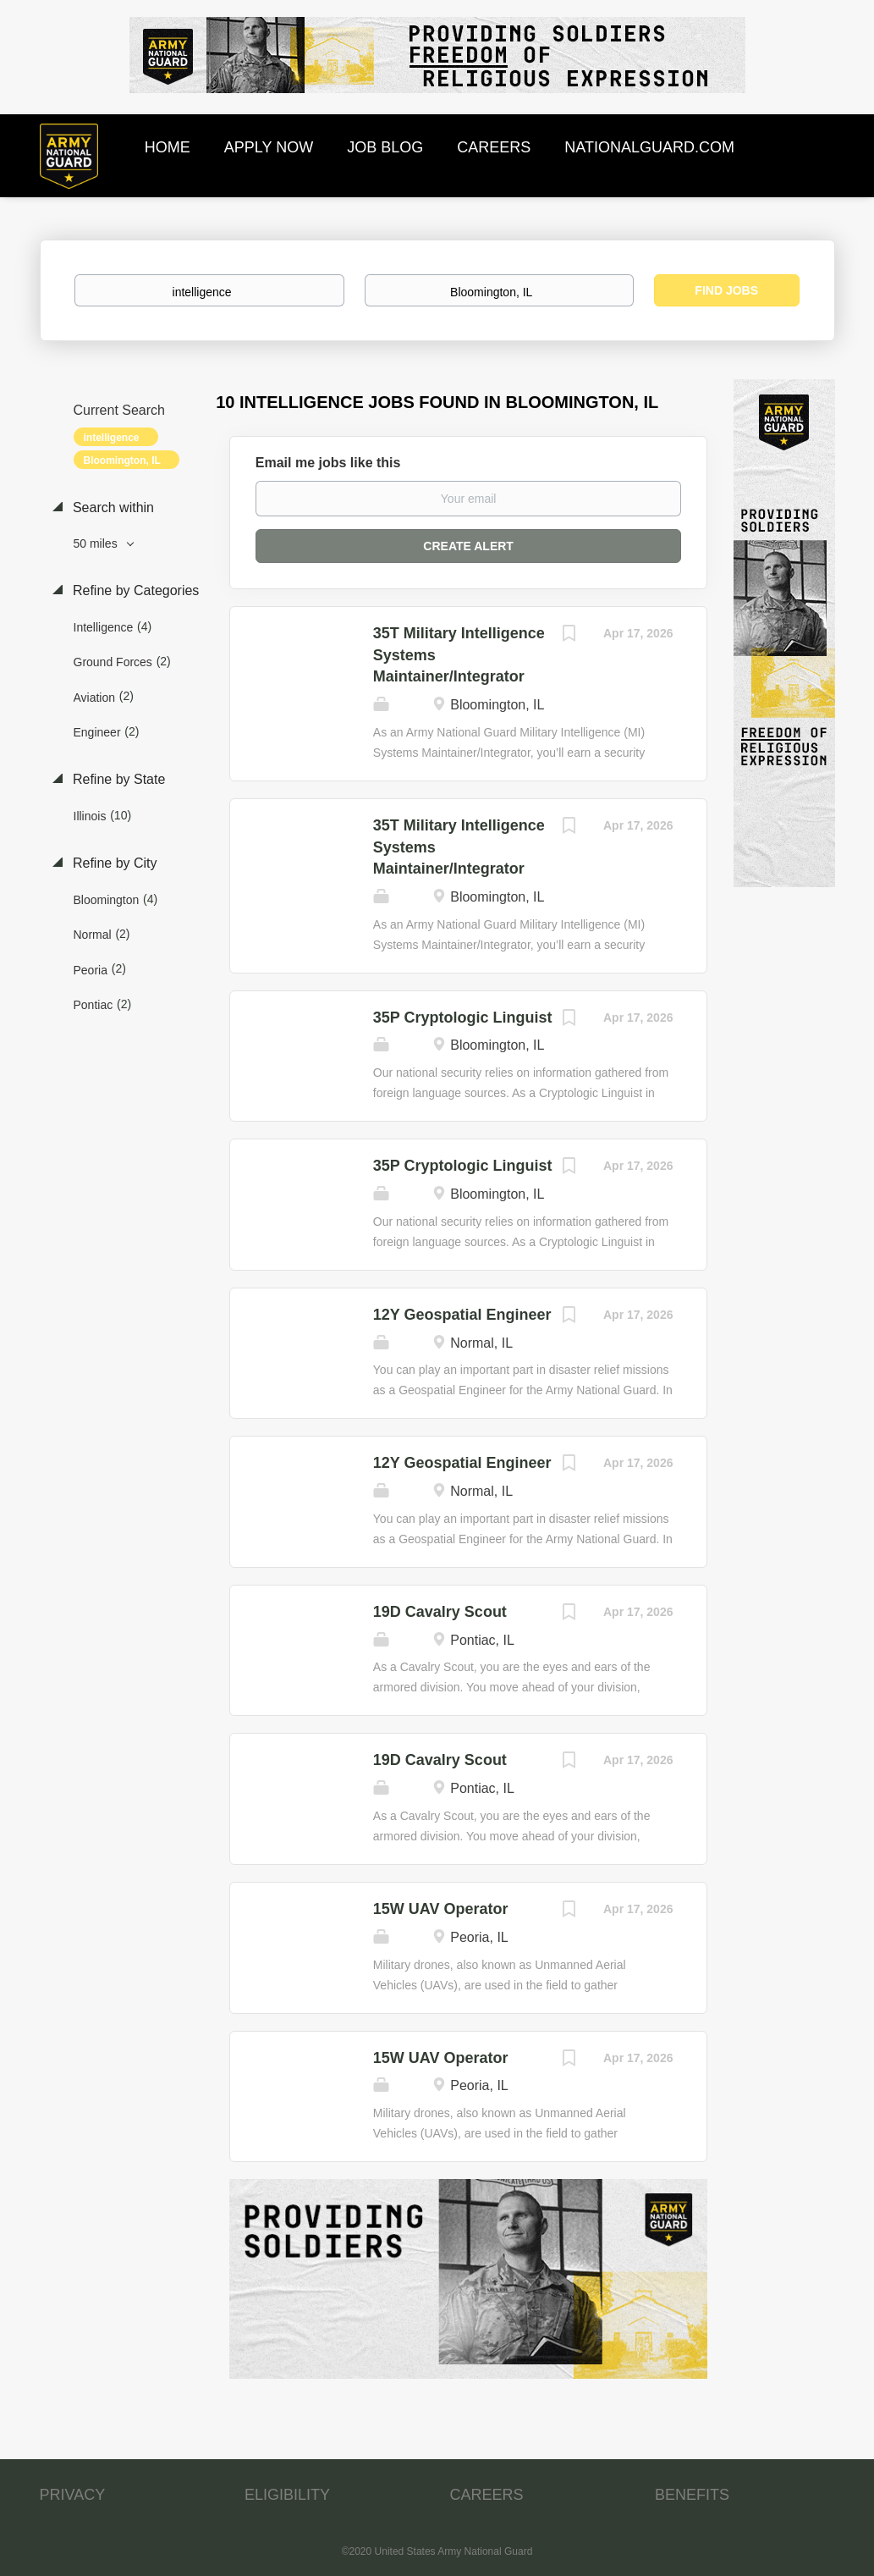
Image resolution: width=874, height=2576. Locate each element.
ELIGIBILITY (287, 2494)
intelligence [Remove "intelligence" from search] (112, 438)
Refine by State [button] (117, 779)
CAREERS (487, 2494)
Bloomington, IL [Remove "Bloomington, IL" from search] (122, 460)
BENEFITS (692, 2494)
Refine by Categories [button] (134, 590)
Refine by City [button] (113, 863)
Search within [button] (112, 507)
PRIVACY (73, 2494)
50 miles (97, 543)
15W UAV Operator (440, 1908)
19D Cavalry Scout (440, 1611)
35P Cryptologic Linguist (462, 1017)
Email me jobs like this (328, 462)
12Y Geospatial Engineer (462, 1314)
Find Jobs (726, 290)
